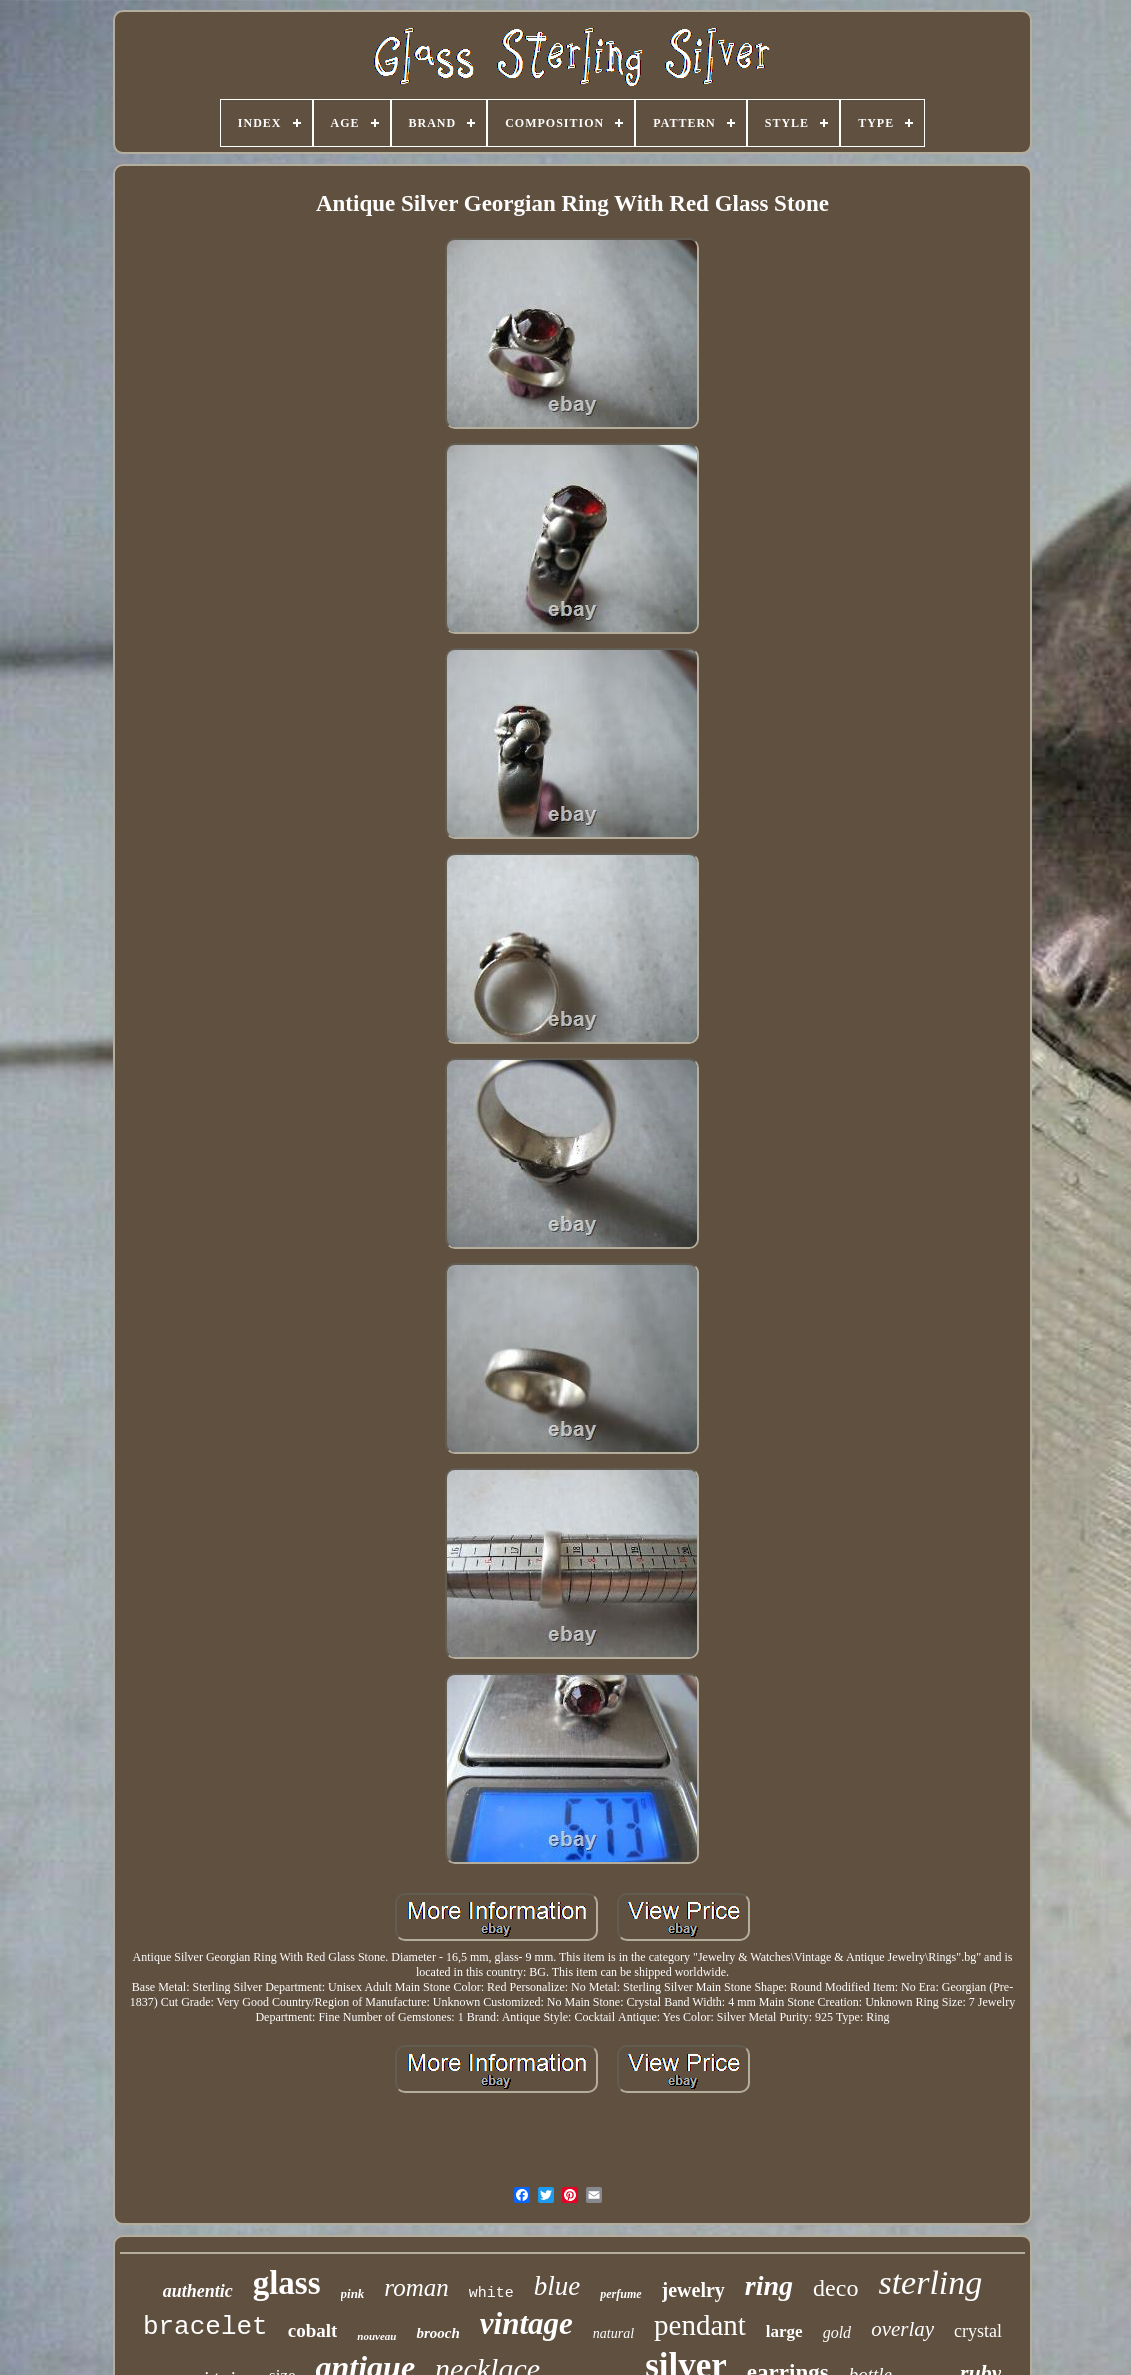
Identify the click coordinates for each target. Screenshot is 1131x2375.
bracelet (205, 2327)
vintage (526, 2323)
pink (353, 2293)
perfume (620, 2294)
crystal (978, 2331)
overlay (902, 2329)
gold (837, 2332)
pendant (700, 2325)
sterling (930, 2282)
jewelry (693, 2290)
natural (613, 2333)
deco (835, 2288)
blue (557, 2286)
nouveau (376, 2336)
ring (769, 2285)
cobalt (313, 2330)
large (784, 2331)
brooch (437, 2333)
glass (287, 2283)
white (491, 2293)
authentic (198, 2291)
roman (416, 2287)
